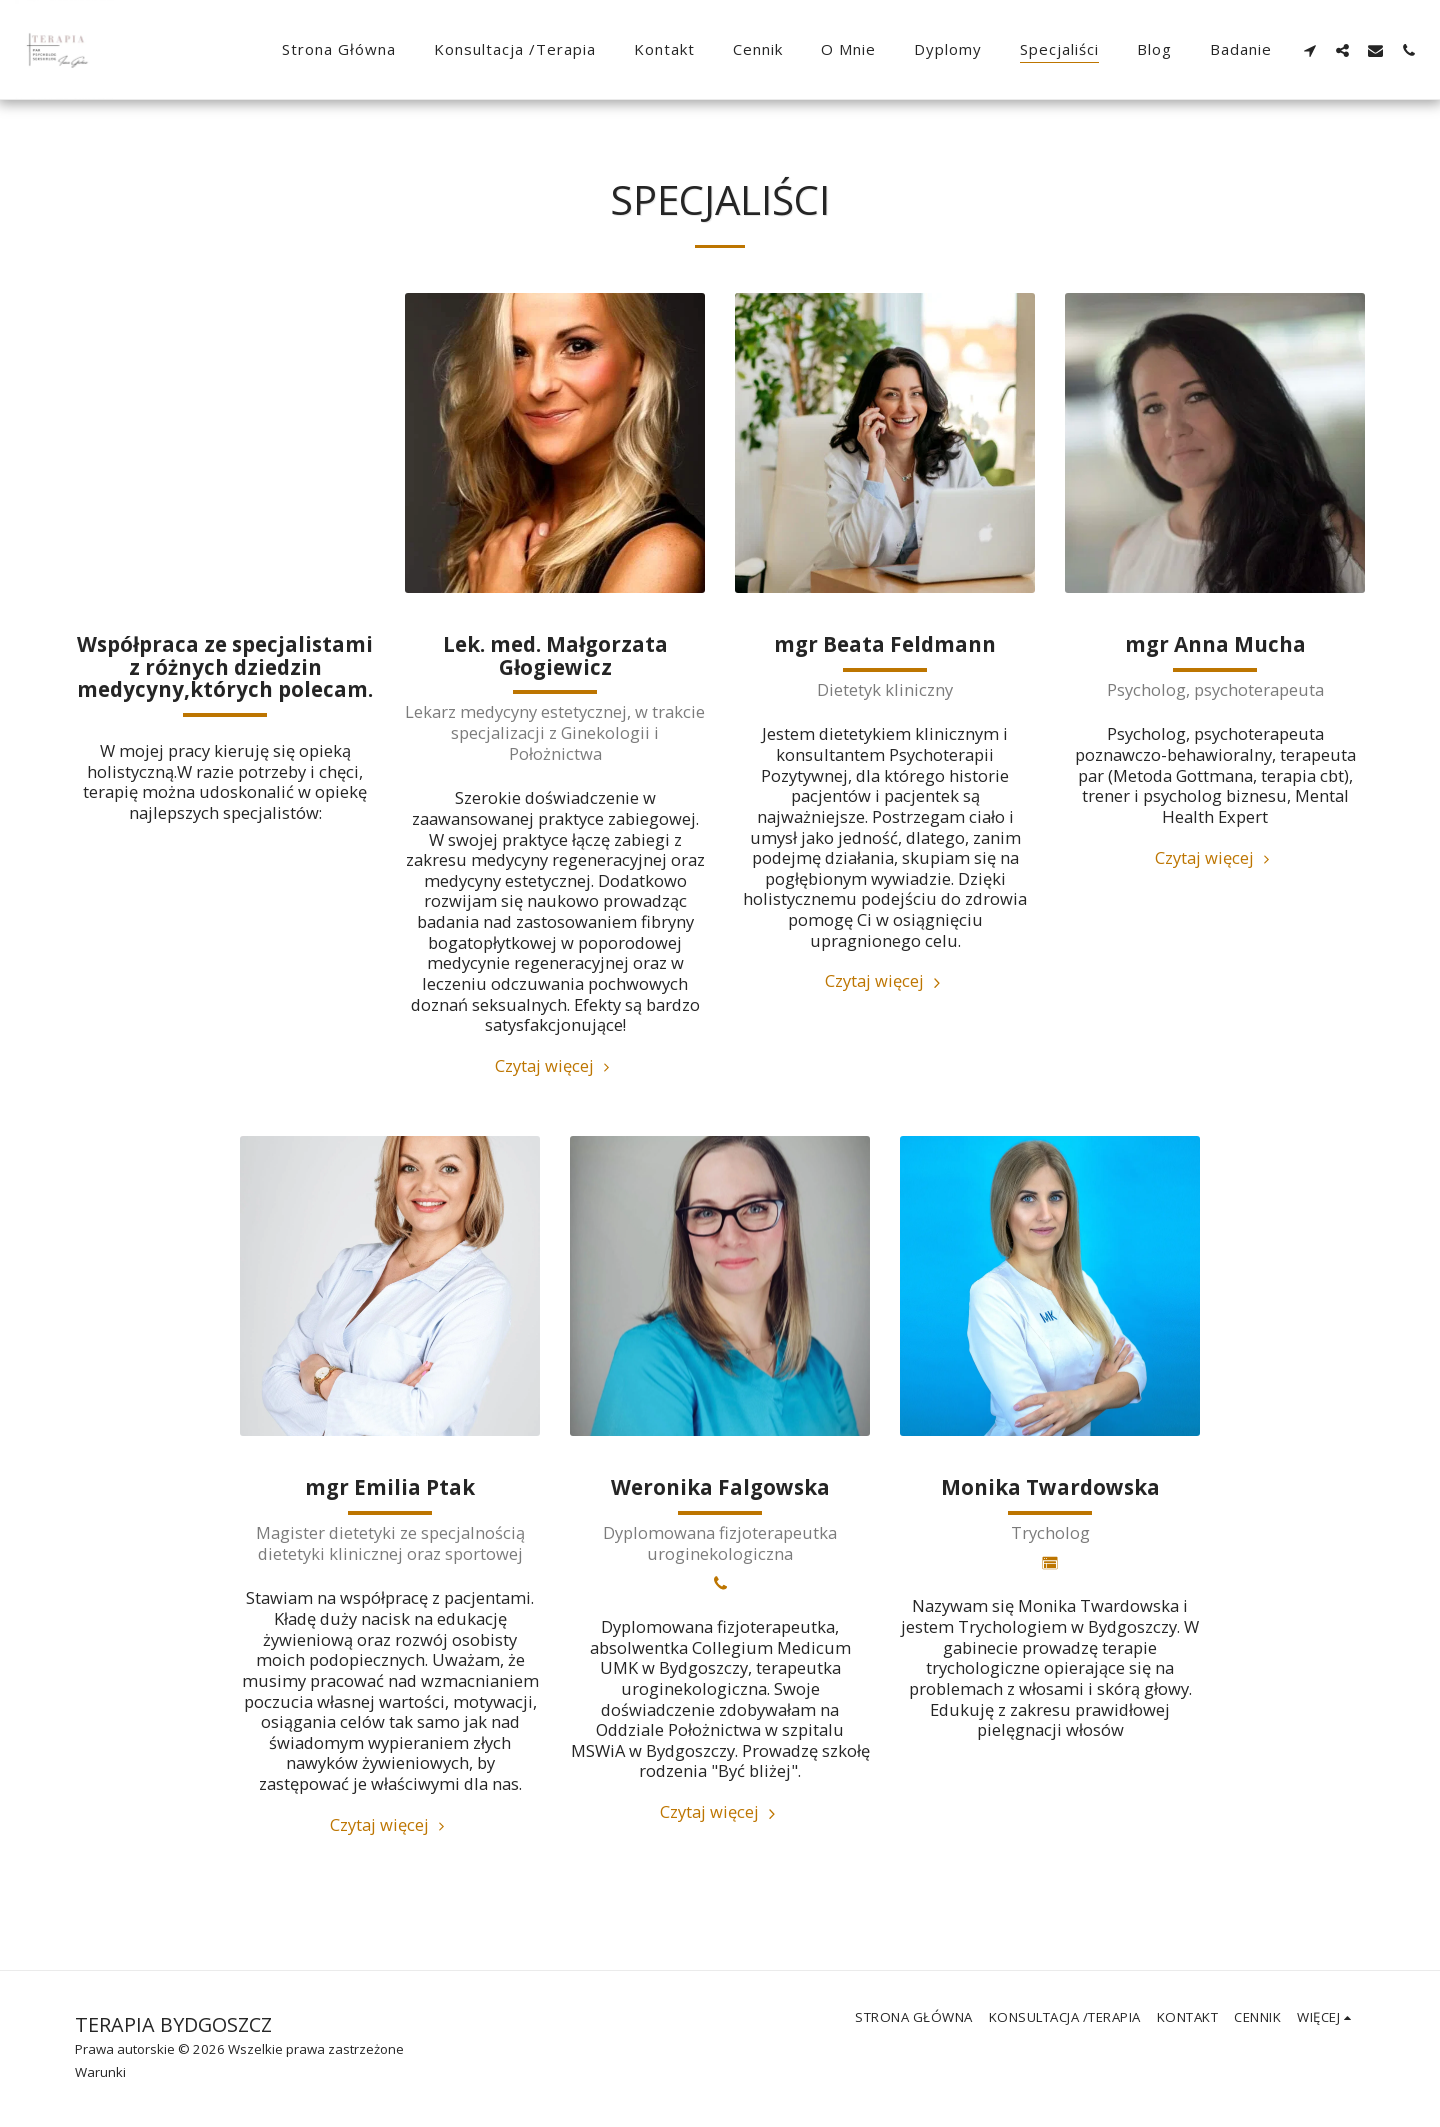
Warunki (100, 2072)
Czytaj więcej (555, 1065)
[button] (1309, 50)
